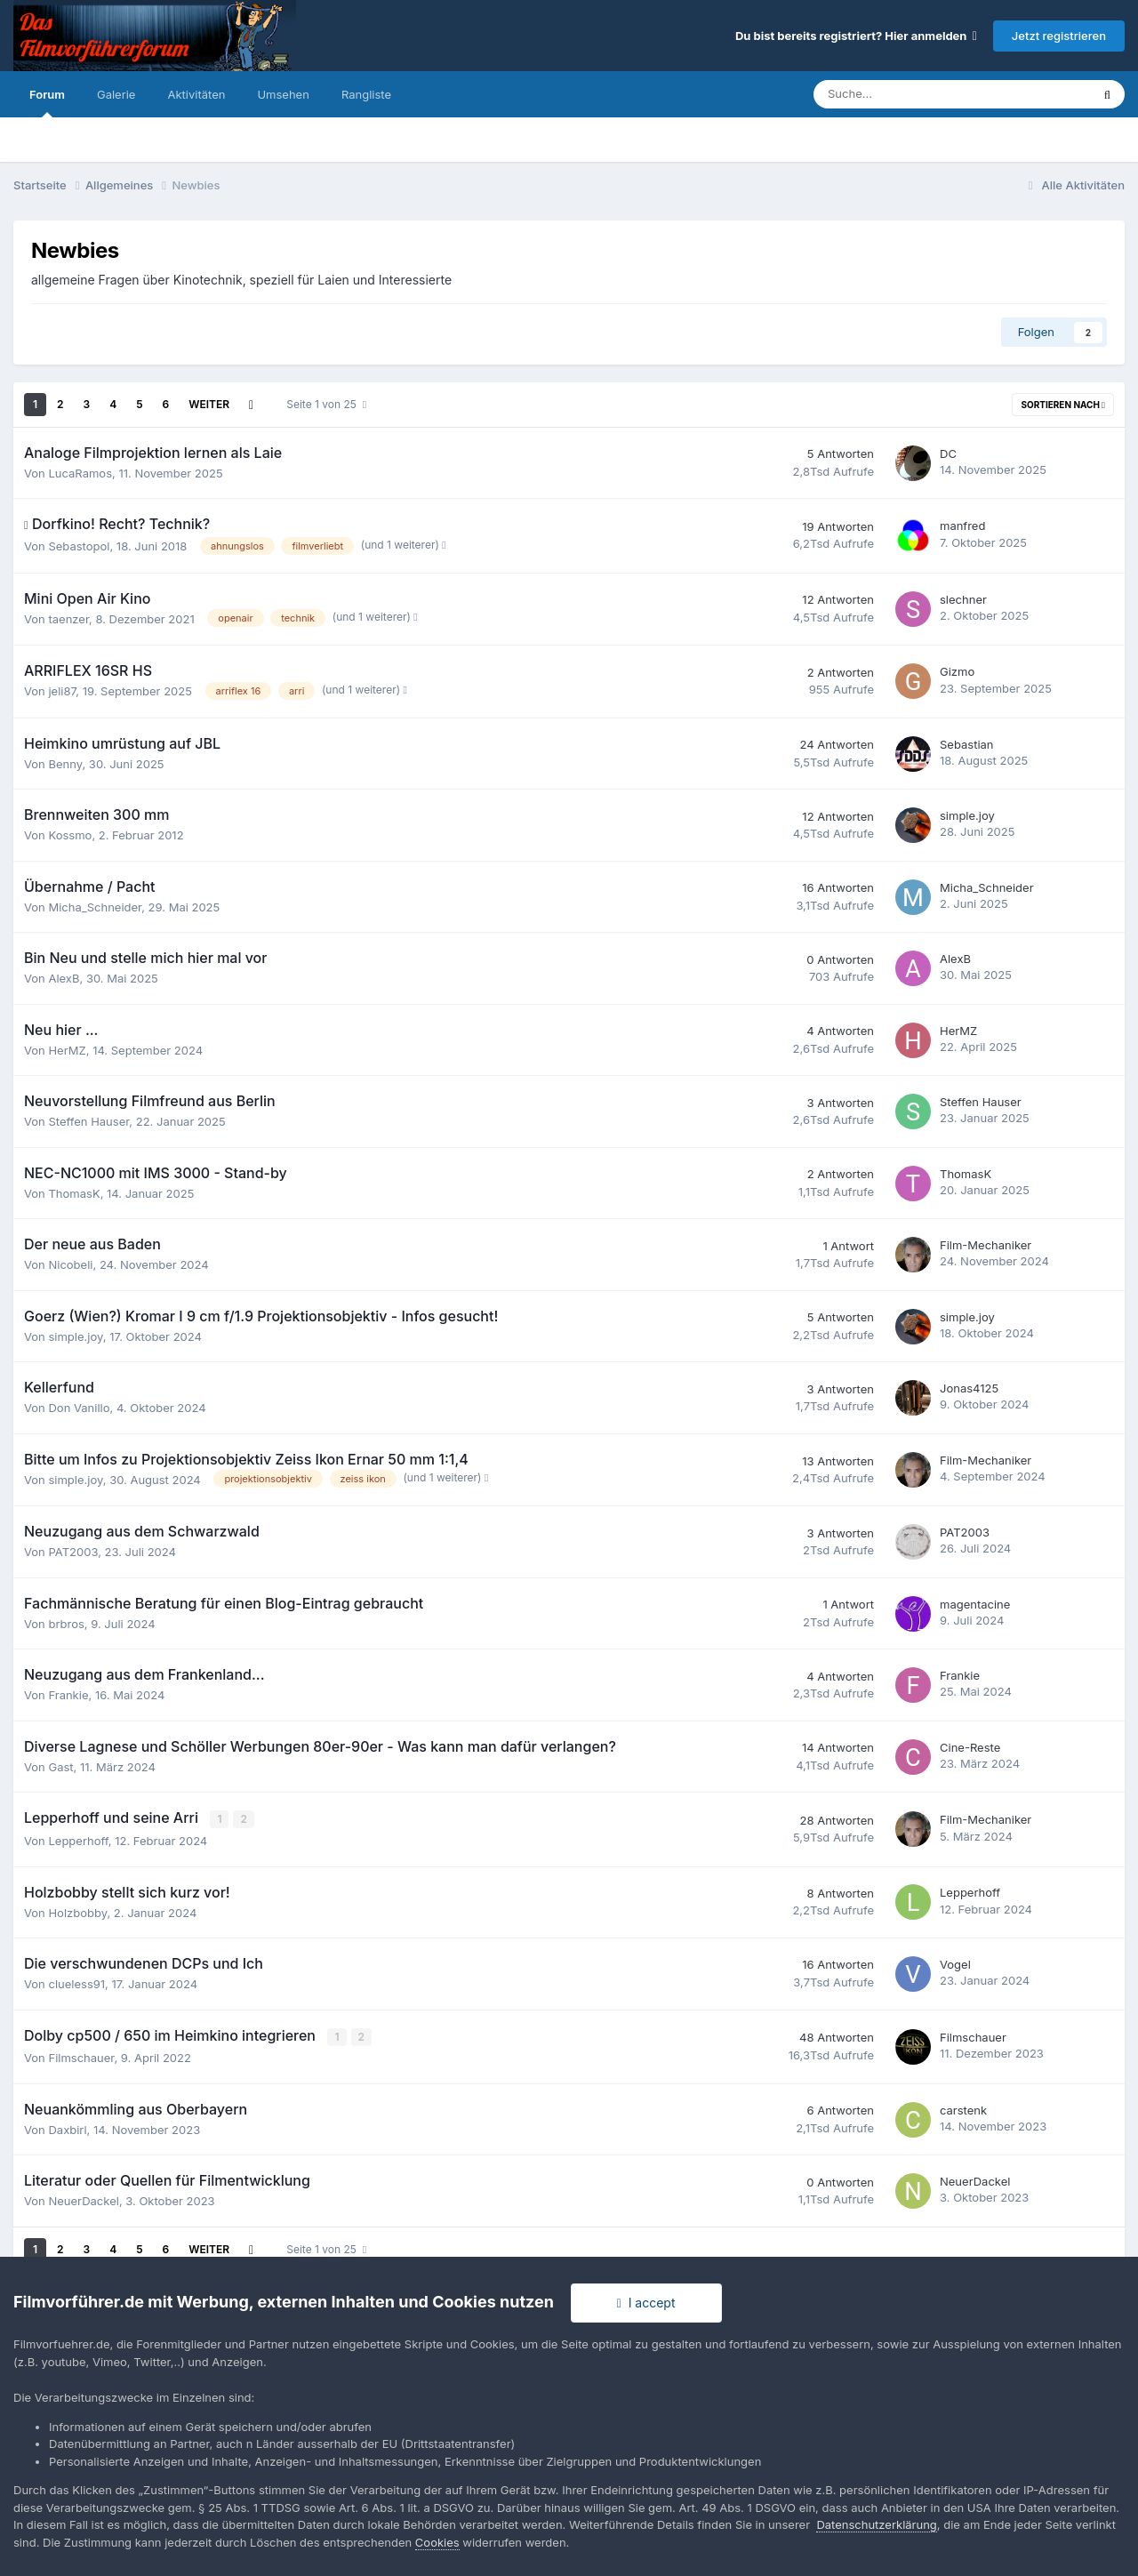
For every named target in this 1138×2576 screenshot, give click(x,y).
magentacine (975, 1604)
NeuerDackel (83, 2200)
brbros (66, 1624)
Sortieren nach (1063, 404)
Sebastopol (78, 546)
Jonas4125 (969, 1388)
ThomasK (74, 1193)
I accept (646, 2302)
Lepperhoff (78, 1840)
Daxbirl (67, 2128)
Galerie (116, 94)
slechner (963, 599)
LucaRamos (80, 473)
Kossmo (70, 835)
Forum (47, 102)
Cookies (437, 2542)
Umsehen (283, 94)
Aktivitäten (196, 94)
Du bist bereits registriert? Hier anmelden (856, 35)
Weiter (208, 404)
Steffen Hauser (88, 1121)
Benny (65, 764)
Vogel (955, 1963)
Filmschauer (81, 2057)
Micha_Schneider (94, 907)
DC (948, 453)
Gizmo (957, 671)
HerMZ (66, 1050)
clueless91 (76, 1983)
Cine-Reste (970, 1747)
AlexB (63, 978)
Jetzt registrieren (1059, 35)
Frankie (68, 1695)
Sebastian (967, 744)
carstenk (963, 2108)
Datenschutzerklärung (876, 2524)
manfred (962, 525)
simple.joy (967, 815)
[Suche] (899, 94)
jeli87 (62, 691)
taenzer (68, 619)
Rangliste (366, 94)
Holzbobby (77, 1912)
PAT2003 (73, 1552)
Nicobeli (70, 1264)
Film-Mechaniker (985, 1245)
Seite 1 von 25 (326, 404)
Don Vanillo (78, 1407)
